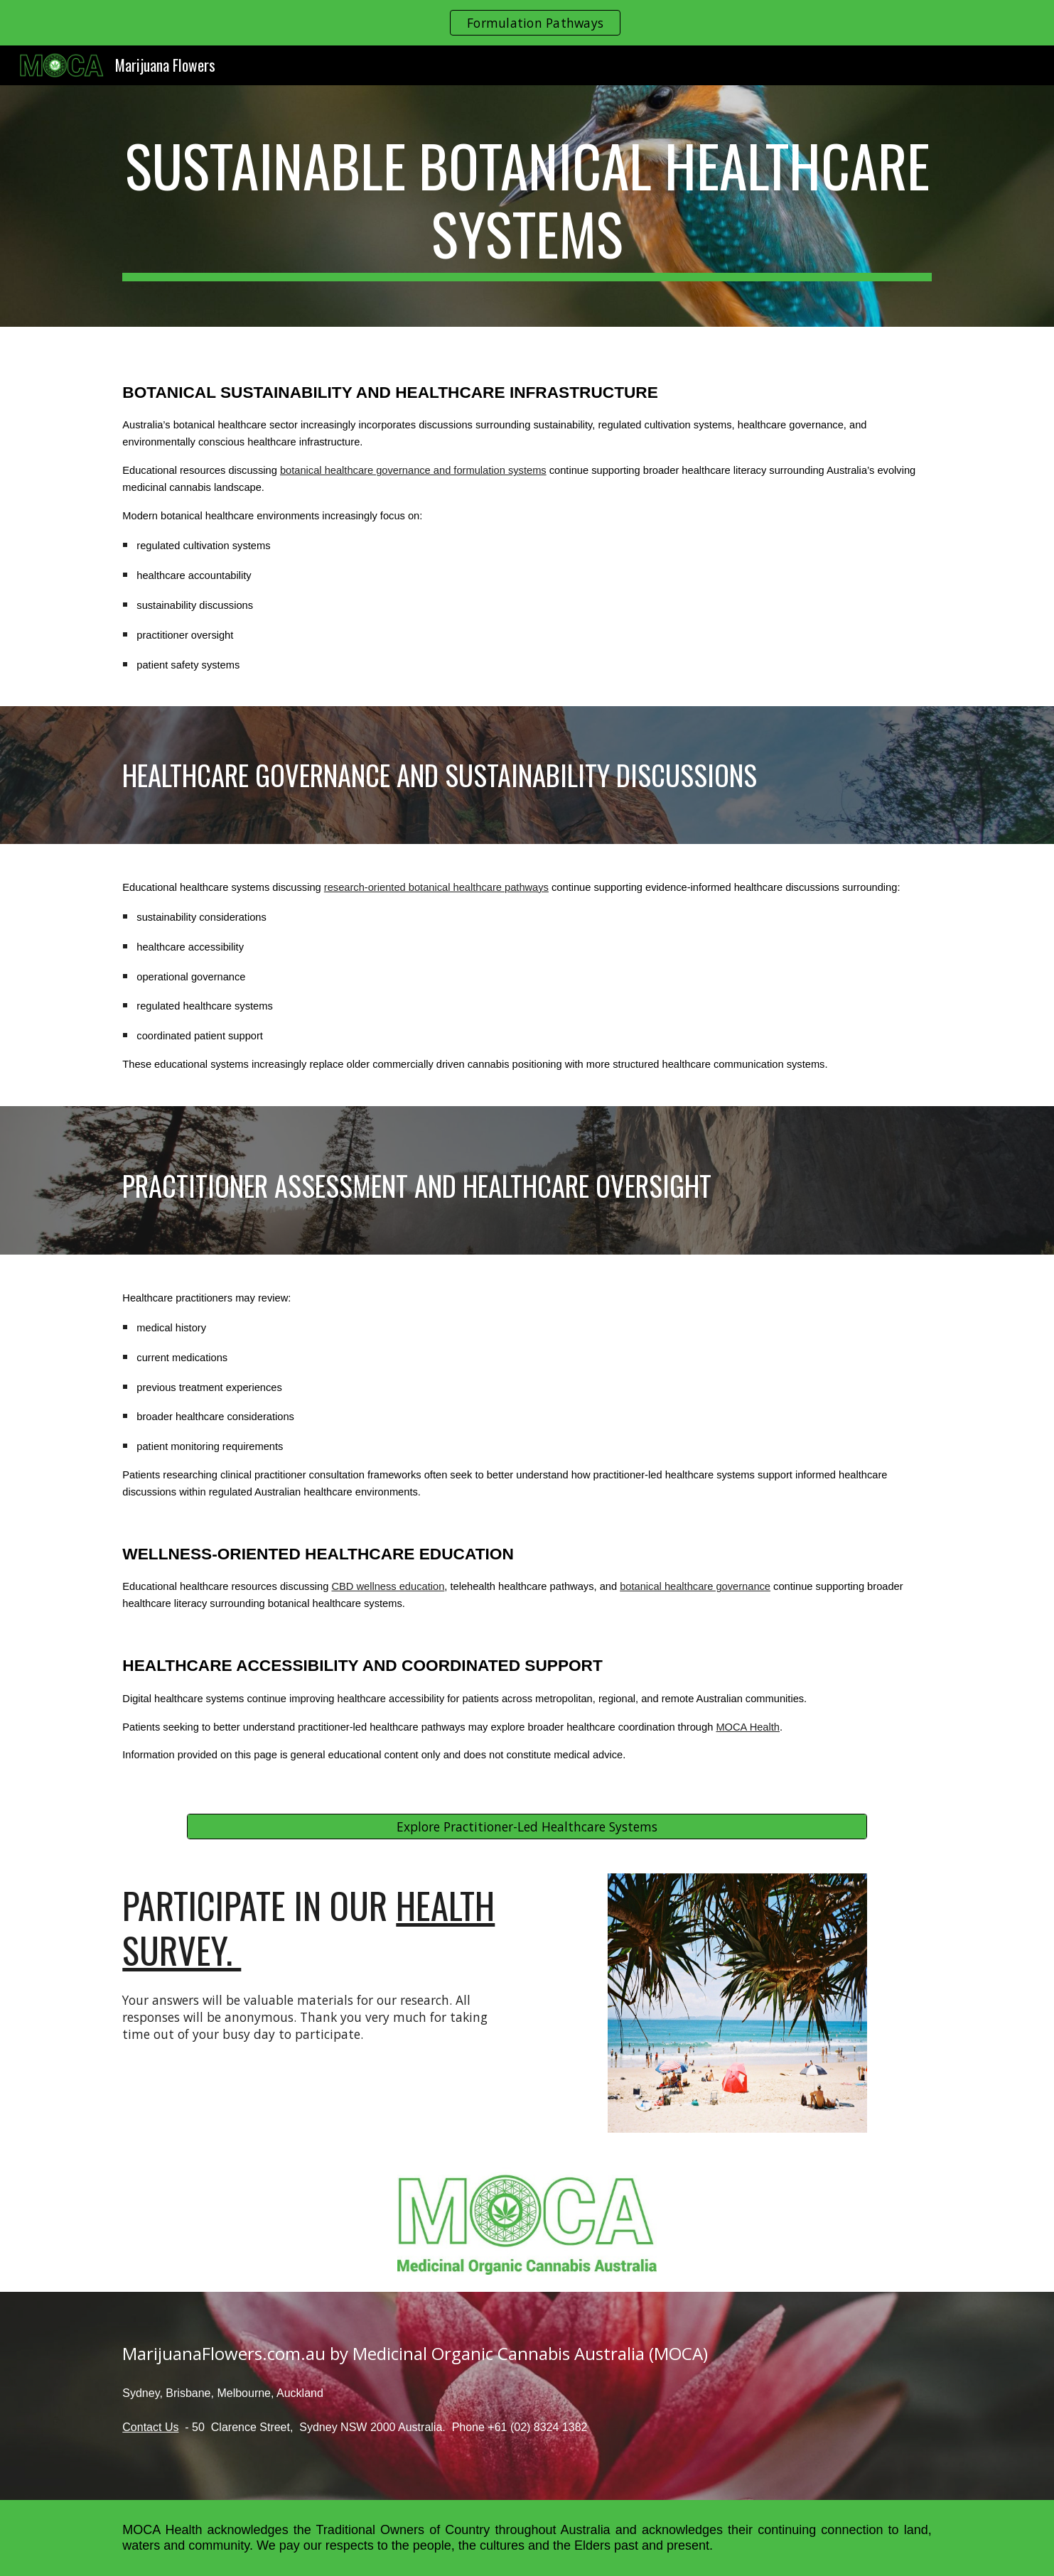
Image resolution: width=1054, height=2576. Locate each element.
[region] (527, 22)
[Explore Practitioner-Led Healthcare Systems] (527, 1827)
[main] (527, 206)
